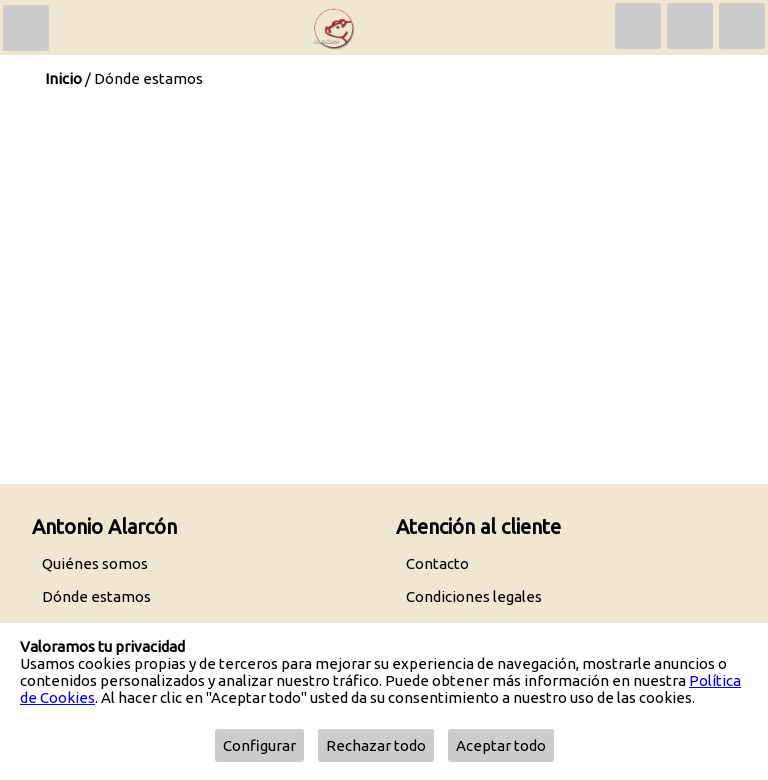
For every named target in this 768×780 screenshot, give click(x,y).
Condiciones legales (474, 596)
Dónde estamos (96, 596)
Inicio (63, 78)
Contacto (437, 563)
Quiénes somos (95, 563)
